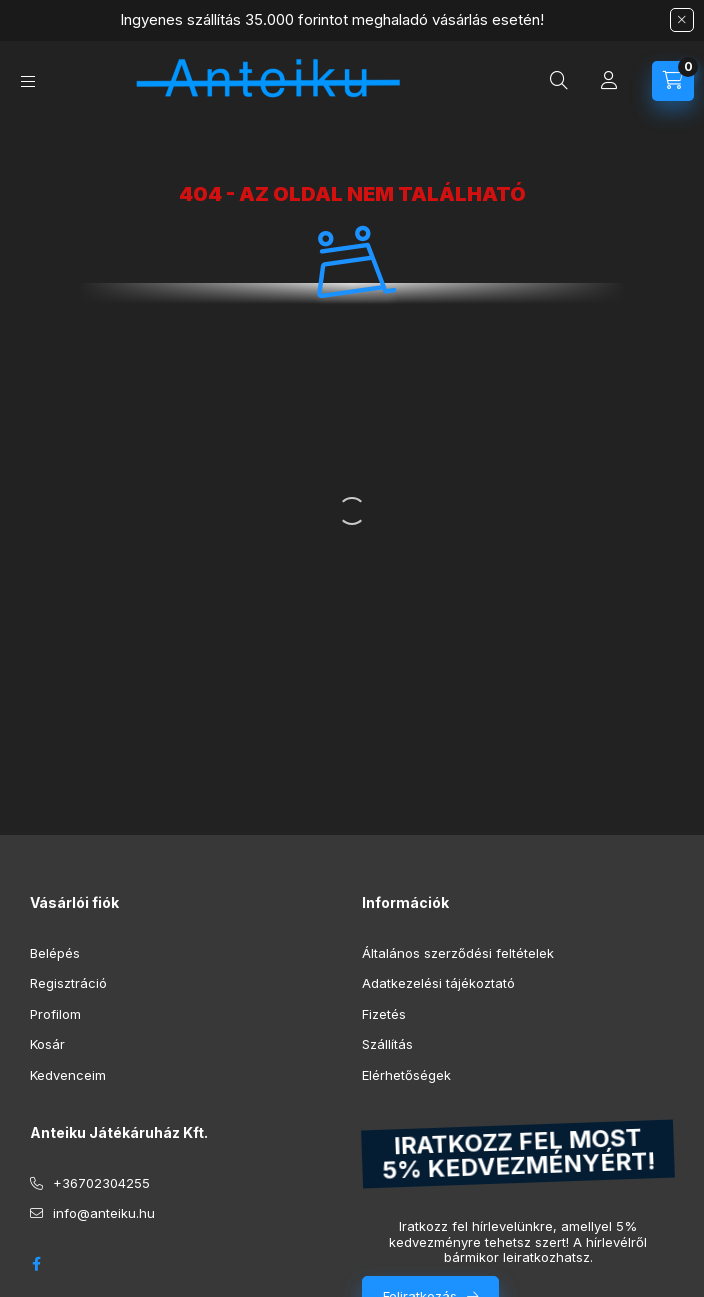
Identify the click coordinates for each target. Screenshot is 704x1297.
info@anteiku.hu (104, 1213)
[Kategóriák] (28, 81)
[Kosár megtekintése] (673, 81)
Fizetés (384, 1014)
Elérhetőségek (406, 1075)
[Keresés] (559, 81)
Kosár (47, 1044)
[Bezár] (682, 20)
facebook (36, 1264)
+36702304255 (101, 1183)
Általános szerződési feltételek (458, 953)
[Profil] (609, 81)
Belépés (55, 953)
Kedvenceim (68, 1075)
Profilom (55, 1014)
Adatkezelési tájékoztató (438, 983)
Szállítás (387, 1044)
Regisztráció (68, 983)
